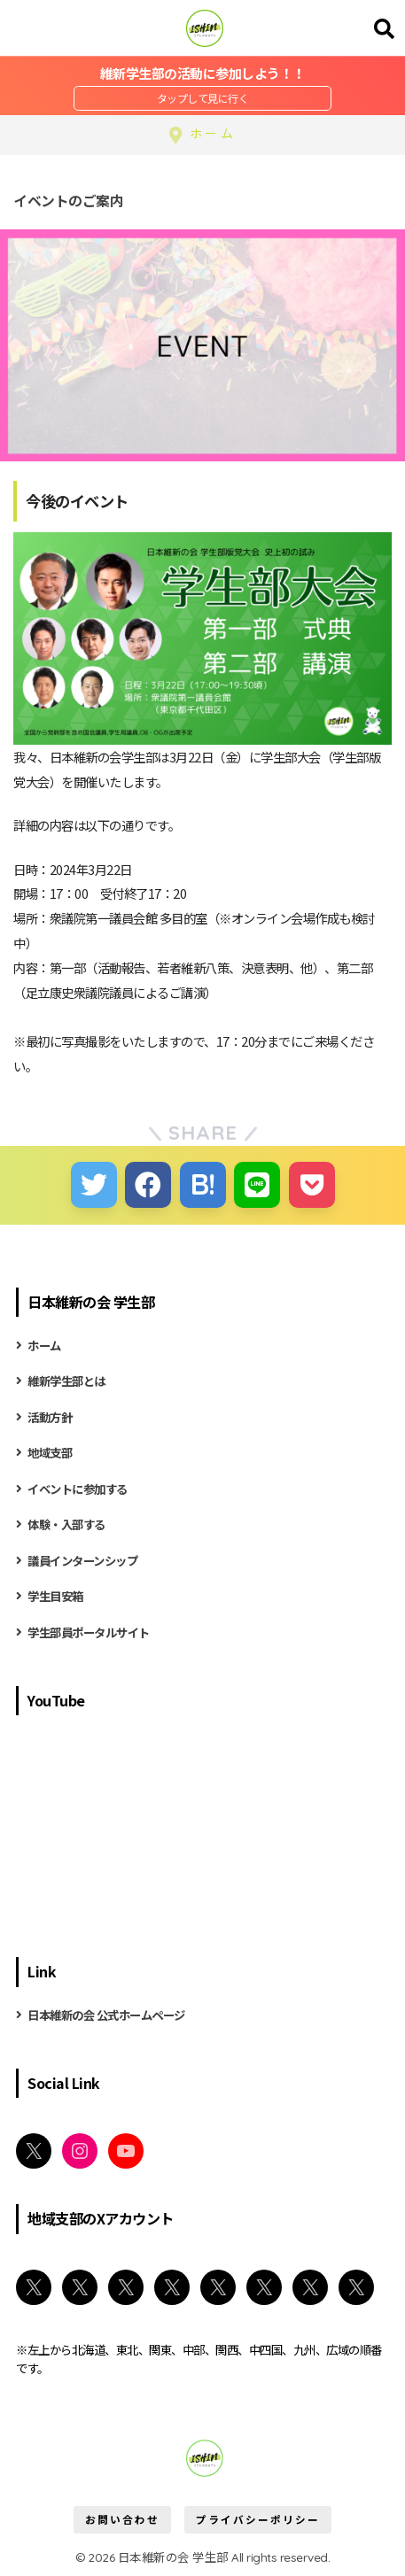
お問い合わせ (122, 2519)
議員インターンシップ (82, 1560)
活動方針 (49, 1417)
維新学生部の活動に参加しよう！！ (203, 73)
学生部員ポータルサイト (88, 1632)
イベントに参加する (77, 1488)
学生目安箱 (55, 1596)
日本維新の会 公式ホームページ (106, 2014)
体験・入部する (66, 1524)
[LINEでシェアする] (257, 1185)
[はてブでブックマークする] (203, 1185)
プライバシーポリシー (258, 2519)
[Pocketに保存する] (312, 1185)
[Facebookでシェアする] (148, 1185)
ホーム (44, 1345)
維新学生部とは (66, 1380)
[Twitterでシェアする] (94, 1185)
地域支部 (49, 1452)
